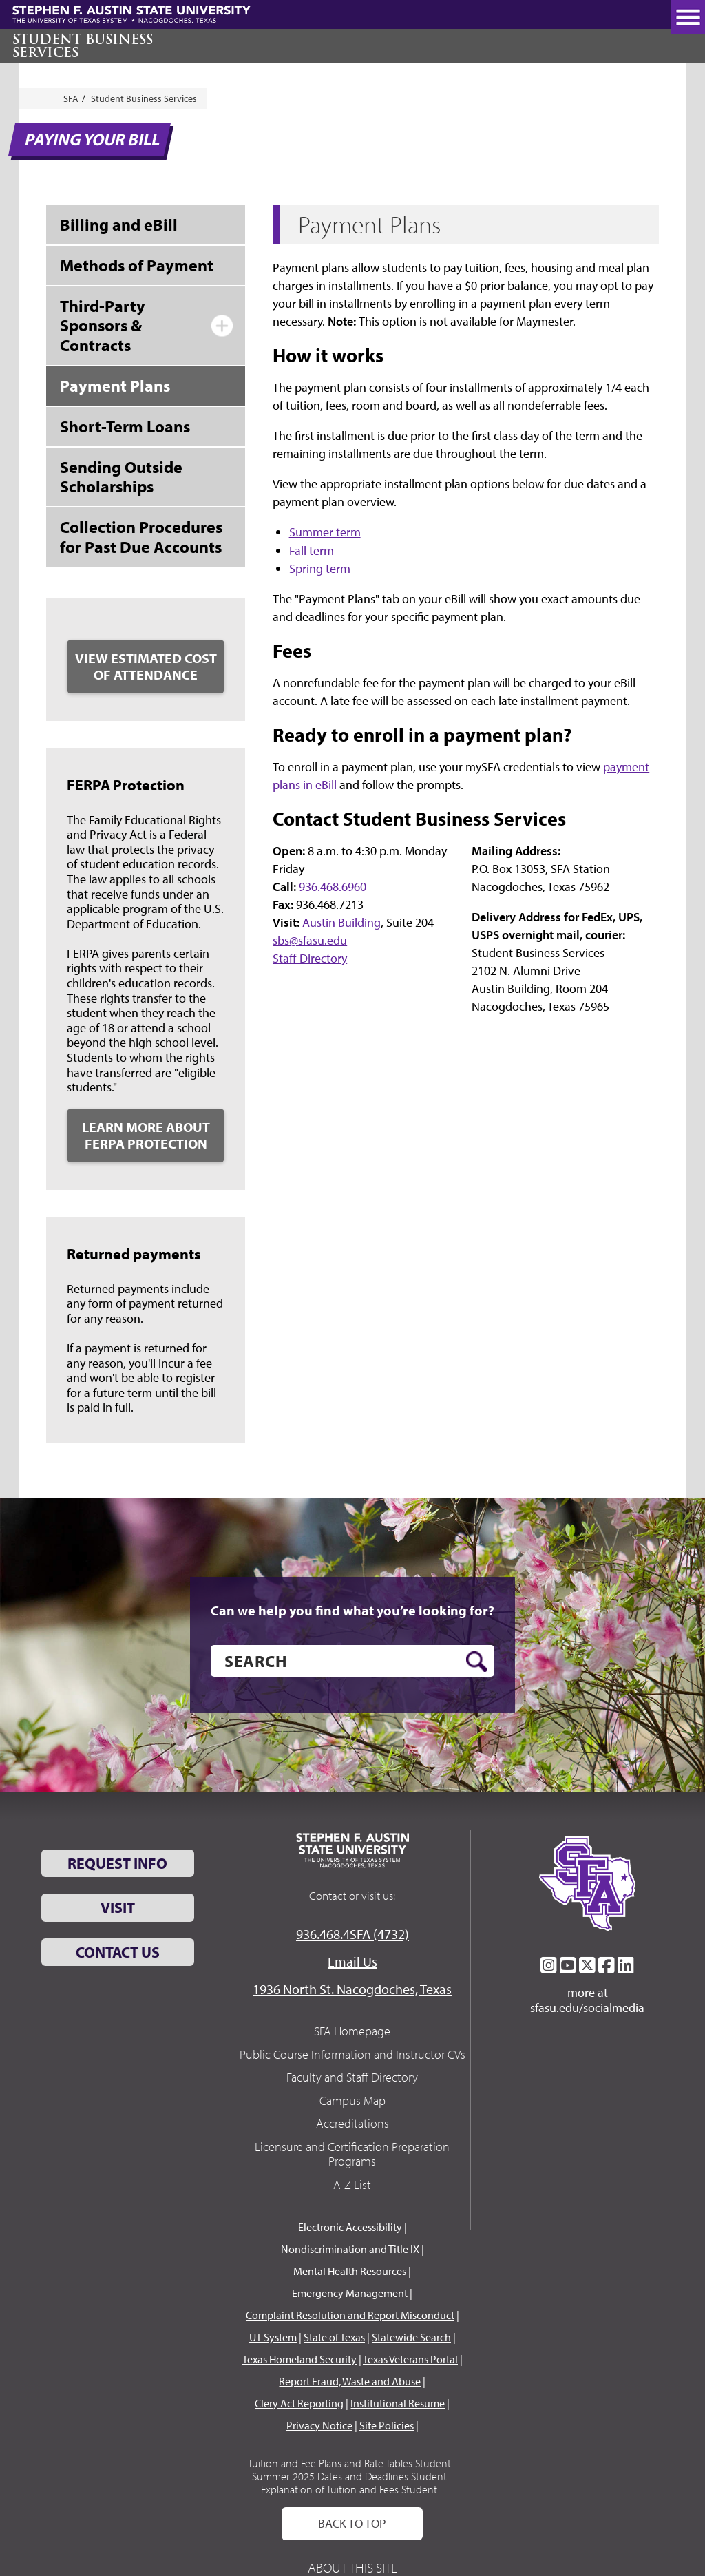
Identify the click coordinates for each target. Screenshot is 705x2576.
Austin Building (341, 922)
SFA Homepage (352, 2031)
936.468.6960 (332, 886)
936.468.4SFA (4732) (352, 1934)
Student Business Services (82, 46)
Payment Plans (115, 385)
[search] (352, 1661)
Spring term (319, 568)
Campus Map (352, 2100)
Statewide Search (411, 2337)
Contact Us (118, 1952)
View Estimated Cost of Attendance (146, 666)
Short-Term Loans (125, 426)
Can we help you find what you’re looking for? (352, 1610)
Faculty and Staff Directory (352, 2077)
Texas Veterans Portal (410, 2359)
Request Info (117, 1863)
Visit (118, 1907)
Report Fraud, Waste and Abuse (350, 2381)
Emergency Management (350, 2293)
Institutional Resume (397, 2403)
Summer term (325, 532)
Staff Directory (310, 958)
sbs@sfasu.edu (310, 940)
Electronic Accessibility (350, 2227)
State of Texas (334, 2337)
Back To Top (352, 2523)
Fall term (311, 550)
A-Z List (352, 2184)
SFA (70, 98)
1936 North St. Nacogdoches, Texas (352, 1989)
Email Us (352, 1961)
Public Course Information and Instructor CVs (352, 2054)
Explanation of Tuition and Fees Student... (352, 2489)
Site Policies (386, 2425)
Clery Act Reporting (299, 2403)
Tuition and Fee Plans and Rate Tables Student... (352, 2463)
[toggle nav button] (688, 17)
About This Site (352, 2567)
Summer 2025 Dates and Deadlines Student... (352, 2476)
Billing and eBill (119, 224)
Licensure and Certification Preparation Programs (352, 2154)
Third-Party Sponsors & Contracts (102, 325)
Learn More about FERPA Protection (146, 1135)
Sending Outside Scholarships (121, 477)
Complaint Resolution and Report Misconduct (350, 2315)
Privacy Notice (319, 2425)
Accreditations (352, 2123)
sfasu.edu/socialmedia (587, 2007)
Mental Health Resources (349, 2271)
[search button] (476, 1661)
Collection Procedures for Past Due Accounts (141, 536)
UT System (273, 2337)
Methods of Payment (136, 265)
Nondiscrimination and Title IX (350, 2249)
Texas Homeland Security (299, 2359)
